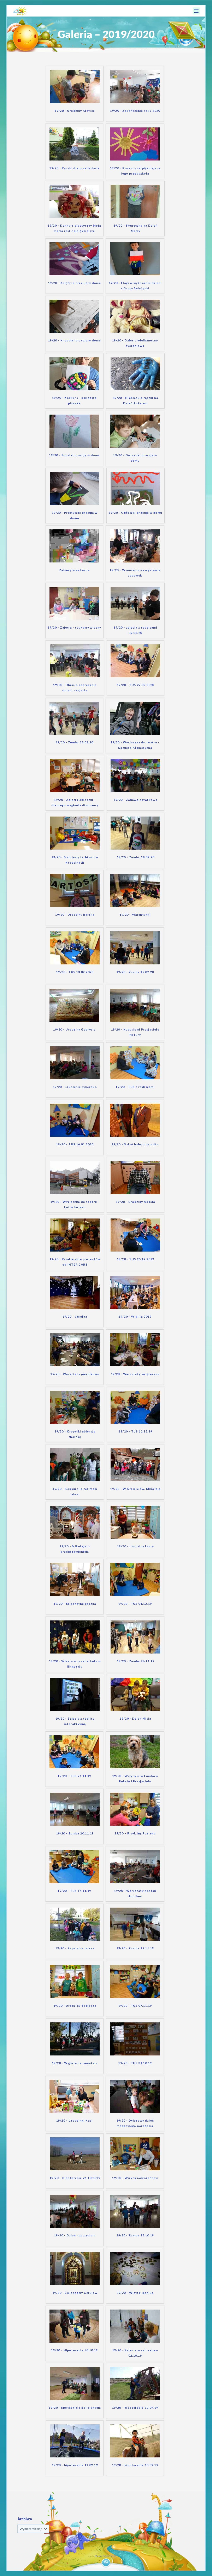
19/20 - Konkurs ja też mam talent (74, 1491)
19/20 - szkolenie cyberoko (75, 1087)
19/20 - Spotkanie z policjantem (75, 2407)
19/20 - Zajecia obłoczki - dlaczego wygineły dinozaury (75, 802)
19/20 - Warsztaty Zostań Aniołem (135, 1893)
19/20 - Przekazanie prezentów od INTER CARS (74, 1261)
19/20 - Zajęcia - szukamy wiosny (74, 627)
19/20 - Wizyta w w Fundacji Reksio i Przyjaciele (135, 1778)
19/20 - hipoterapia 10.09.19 (135, 2465)
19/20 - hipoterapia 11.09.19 (75, 2465)
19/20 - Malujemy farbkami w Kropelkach (74, 859)
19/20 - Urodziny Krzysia (75, 110)
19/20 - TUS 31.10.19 (135, 2063)
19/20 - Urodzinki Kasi (74, 2120)
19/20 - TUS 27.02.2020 (135, 685)
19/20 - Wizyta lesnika (135, 2292)
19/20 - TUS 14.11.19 (74, 1890)
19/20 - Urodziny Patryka (135, 1833)
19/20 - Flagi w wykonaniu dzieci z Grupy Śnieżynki (135, 285)
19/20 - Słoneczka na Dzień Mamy (135, 228)
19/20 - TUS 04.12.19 (135, 1603)
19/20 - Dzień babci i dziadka (135, 1144)
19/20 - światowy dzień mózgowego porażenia (135, 2123)
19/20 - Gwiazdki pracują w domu (135, 457)
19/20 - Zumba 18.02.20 (135, 857)
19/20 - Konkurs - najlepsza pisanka (74, 400)
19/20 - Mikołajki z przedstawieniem (74, 1548)
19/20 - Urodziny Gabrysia (74, 1029)
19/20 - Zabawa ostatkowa (136, 799)
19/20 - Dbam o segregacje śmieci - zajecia (74, 687)
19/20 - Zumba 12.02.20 (135, 972)
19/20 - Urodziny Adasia (135, 1201)
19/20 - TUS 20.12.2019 (135, 1259)
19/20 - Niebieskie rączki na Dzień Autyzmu (135, 400)
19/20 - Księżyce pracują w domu (74, 283)
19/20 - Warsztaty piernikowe (74, 1374)
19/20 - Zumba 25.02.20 (74, 742)
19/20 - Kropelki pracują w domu (74, 340)
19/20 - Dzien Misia (135, 1718)
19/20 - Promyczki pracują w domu (75, 515)
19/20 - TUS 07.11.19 (135, 2005)
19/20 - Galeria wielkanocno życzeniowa (135, 343)
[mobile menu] (196, 10)
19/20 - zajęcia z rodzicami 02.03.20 (135, 630)
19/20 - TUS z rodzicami (135, 1087)
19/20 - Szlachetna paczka (74, 1603)
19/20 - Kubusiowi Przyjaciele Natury (135, 1032)
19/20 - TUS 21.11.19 (74, 1776)
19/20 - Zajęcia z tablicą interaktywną (74, 1721)
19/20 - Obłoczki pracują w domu (135, 512)
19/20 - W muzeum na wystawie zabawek (135, 572)
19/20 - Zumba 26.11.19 (135, 1661)
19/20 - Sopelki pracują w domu (74, 455)
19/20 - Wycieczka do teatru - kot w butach (75, 1204)
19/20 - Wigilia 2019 (135, 1316)
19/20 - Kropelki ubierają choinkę (74, 1434)
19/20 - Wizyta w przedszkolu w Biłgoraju (75, 1663)
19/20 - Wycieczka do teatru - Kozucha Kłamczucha (135, 745)
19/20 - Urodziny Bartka (74, 914)
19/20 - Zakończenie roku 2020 (135, 110)
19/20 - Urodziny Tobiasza (74, 2005)
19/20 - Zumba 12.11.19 (135, 1948)
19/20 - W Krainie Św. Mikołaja (135, 1489)
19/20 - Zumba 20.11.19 (75, 1833)
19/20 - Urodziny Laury (135, 1546)
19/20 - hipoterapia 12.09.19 (135, 2407)
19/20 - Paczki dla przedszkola (74, 168)
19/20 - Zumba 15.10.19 (135, 2235)
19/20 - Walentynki (135, 914)
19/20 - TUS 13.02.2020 (75, 972)
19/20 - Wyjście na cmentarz (75, 2063)
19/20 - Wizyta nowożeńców (135, 2178)
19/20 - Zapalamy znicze (74, 1948)
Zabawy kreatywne (74, 570)
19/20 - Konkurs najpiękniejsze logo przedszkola (135, 170)
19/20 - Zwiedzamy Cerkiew (74, 2292)
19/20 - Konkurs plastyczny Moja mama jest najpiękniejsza (74, 228)
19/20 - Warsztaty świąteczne (135, 1374)
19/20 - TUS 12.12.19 (135, 1431)
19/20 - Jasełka (74, 1316)
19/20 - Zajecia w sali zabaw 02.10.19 (135, 2352)
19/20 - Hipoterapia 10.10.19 (74, 2350)
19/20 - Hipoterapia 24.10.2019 (74, 2178)
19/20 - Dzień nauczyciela (75, 2235)
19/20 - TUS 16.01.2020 (75, 1144)
